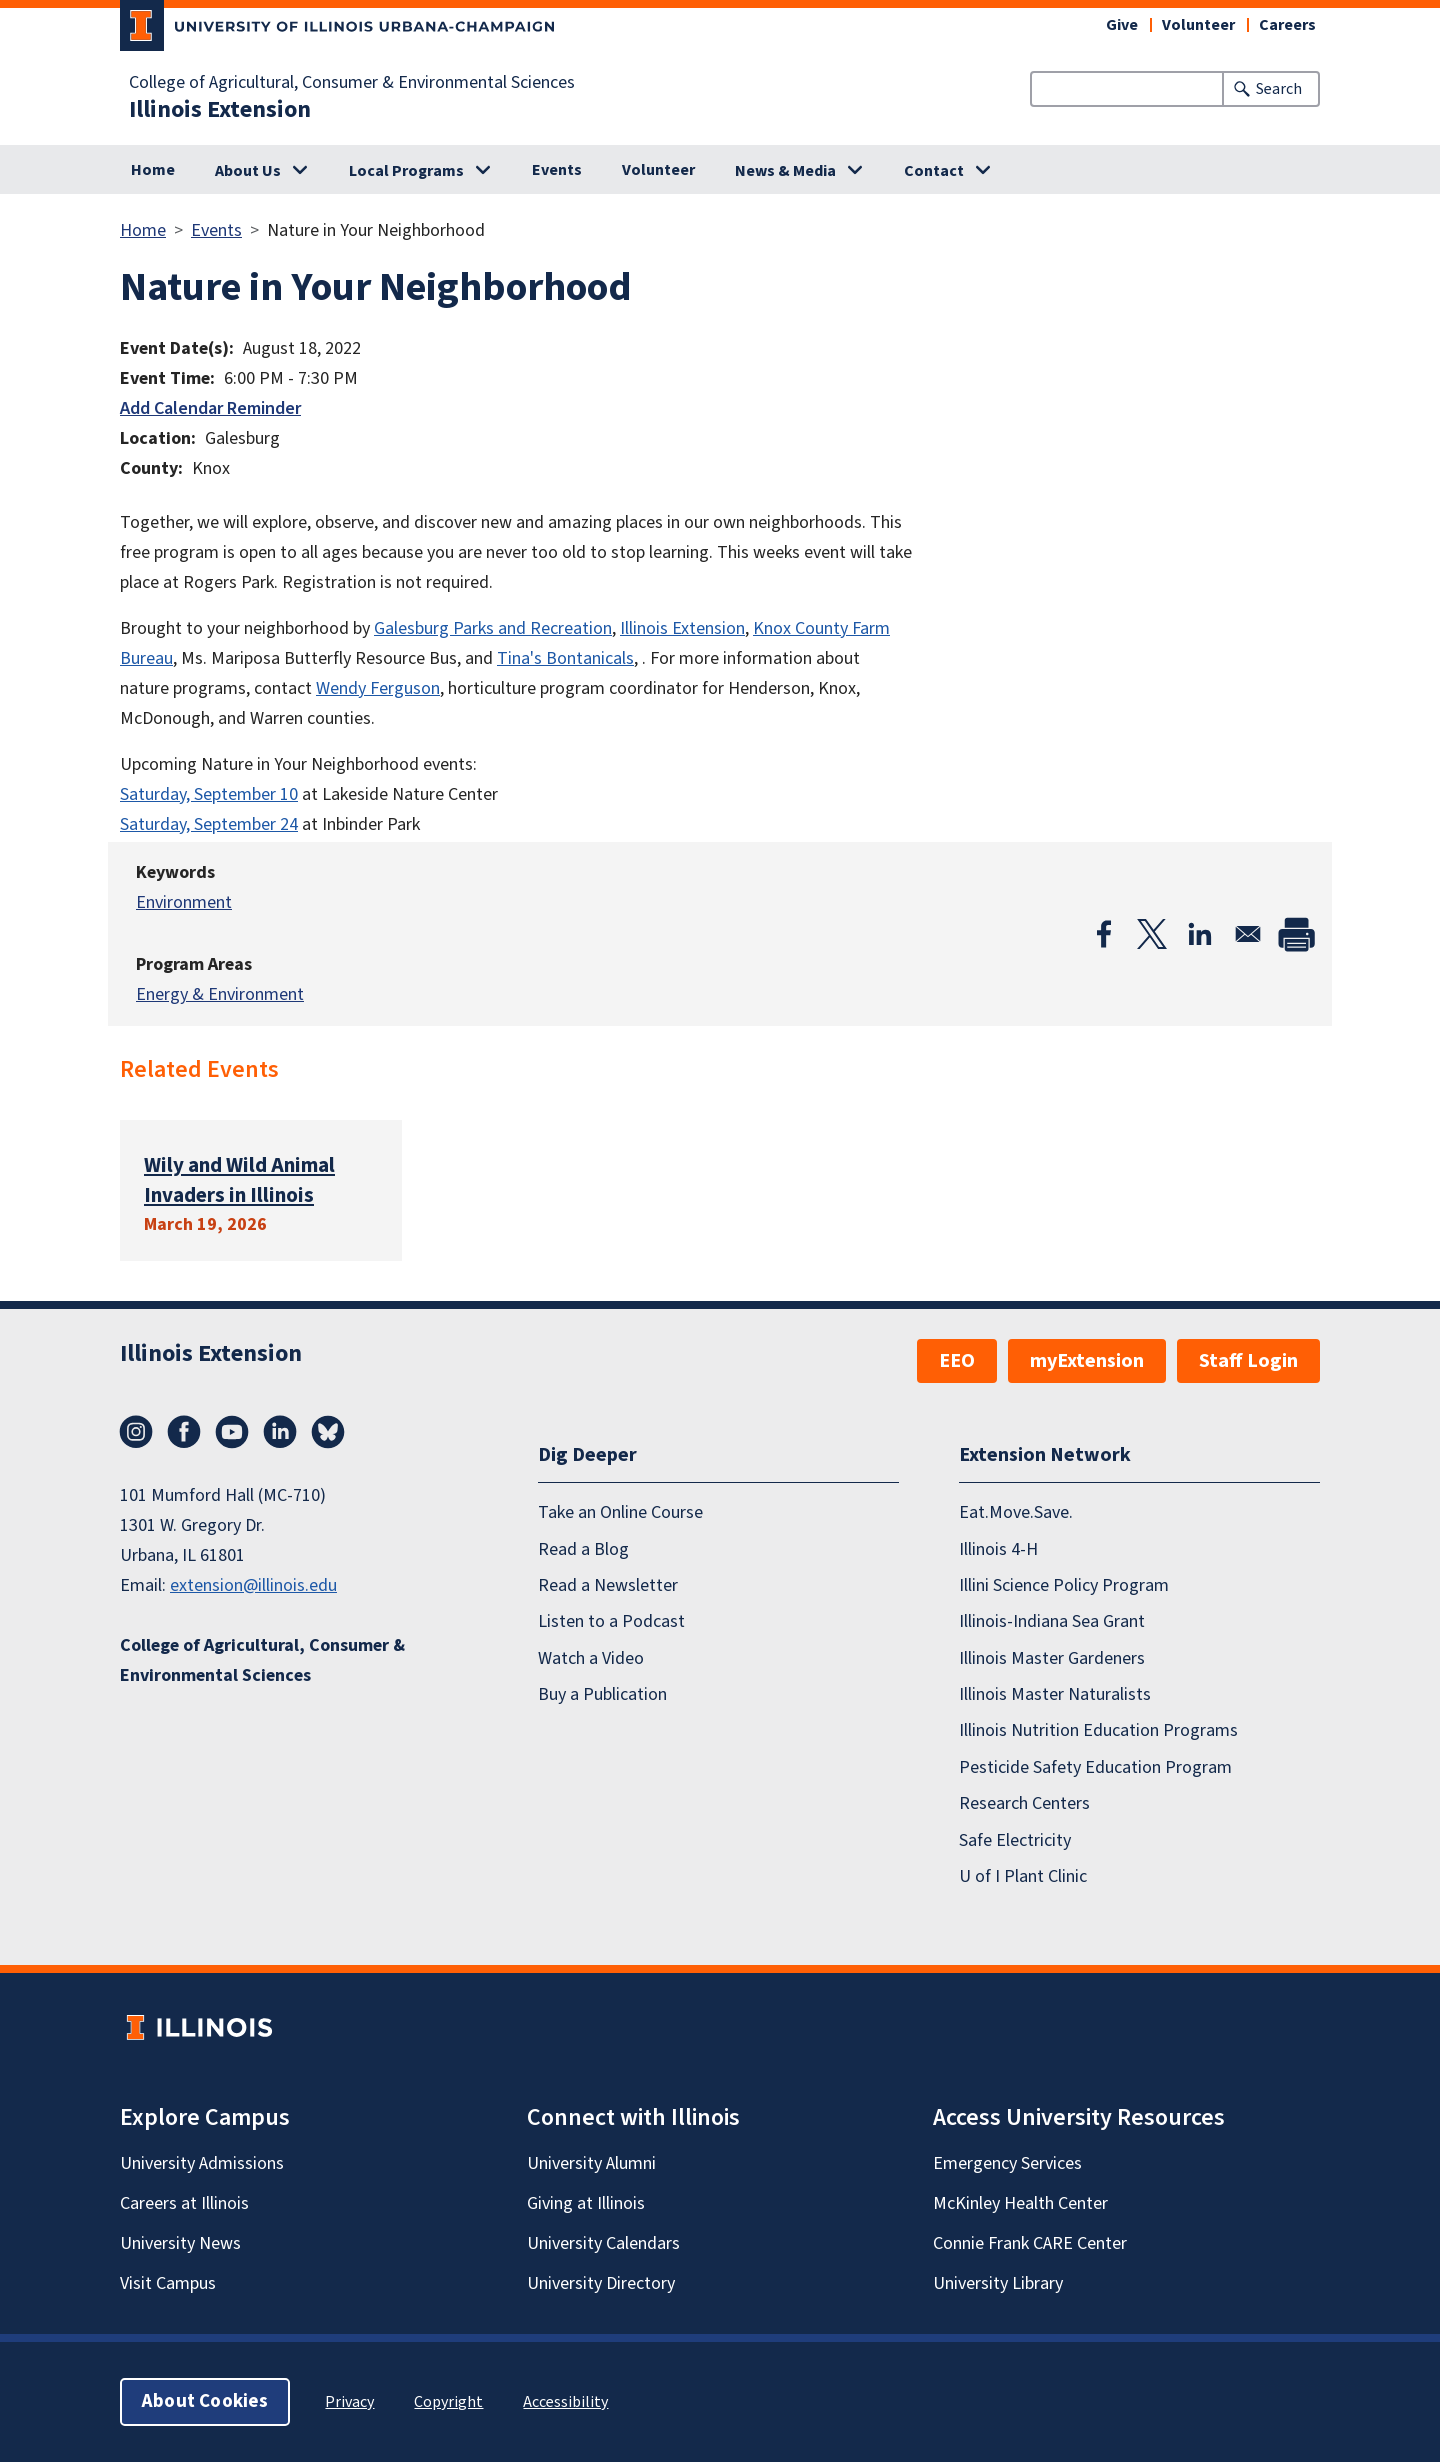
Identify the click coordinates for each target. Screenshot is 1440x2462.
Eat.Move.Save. (1016, 1512)
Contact (934, 171)
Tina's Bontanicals (565, 658)
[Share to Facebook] (1104, 934)
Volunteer (1198, 25)
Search (1279, 89)
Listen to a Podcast (611, 1622)
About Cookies (205, 2401)
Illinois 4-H (998, 1549)
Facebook (184, 1432)
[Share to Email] (1248, 934)
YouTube (232, 1432)
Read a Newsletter (608, 1585)
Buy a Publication (602, 1694)
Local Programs (406, 171)
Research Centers (1024, 1803)
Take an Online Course (620, 1512)
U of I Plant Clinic (1023, 1876)
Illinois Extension (220, 110)
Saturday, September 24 (209, 824)
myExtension (1087, 1361)
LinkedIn (280, 1432)
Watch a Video (591, 1658)
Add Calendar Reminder (210, 408)
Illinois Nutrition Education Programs (1098, 1731)
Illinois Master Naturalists (1055, 1694)
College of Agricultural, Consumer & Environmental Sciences (352, 83)
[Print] (1296, 934)
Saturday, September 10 (209, 794)
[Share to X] (1152, 934)
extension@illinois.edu (253, 1585)
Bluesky (328, 1432)
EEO (957, 1361)
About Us (248, 171)
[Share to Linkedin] (1200, 934)
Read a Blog (583, 1549)
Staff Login (1248, 1361)
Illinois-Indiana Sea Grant (1052, 1622)
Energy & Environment (220, 994)
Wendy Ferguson (378, 688)
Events (557, 170)
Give (1122, 25)
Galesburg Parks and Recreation (493, 628)
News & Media (785, 171)
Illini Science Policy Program (1064, 1585)
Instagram (136, 1432)
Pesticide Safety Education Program (1095, 1767)
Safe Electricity (1015, 1840)
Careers (1287, 25)
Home (153, 170)
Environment (184, 902)
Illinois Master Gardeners (1052, 1658)
